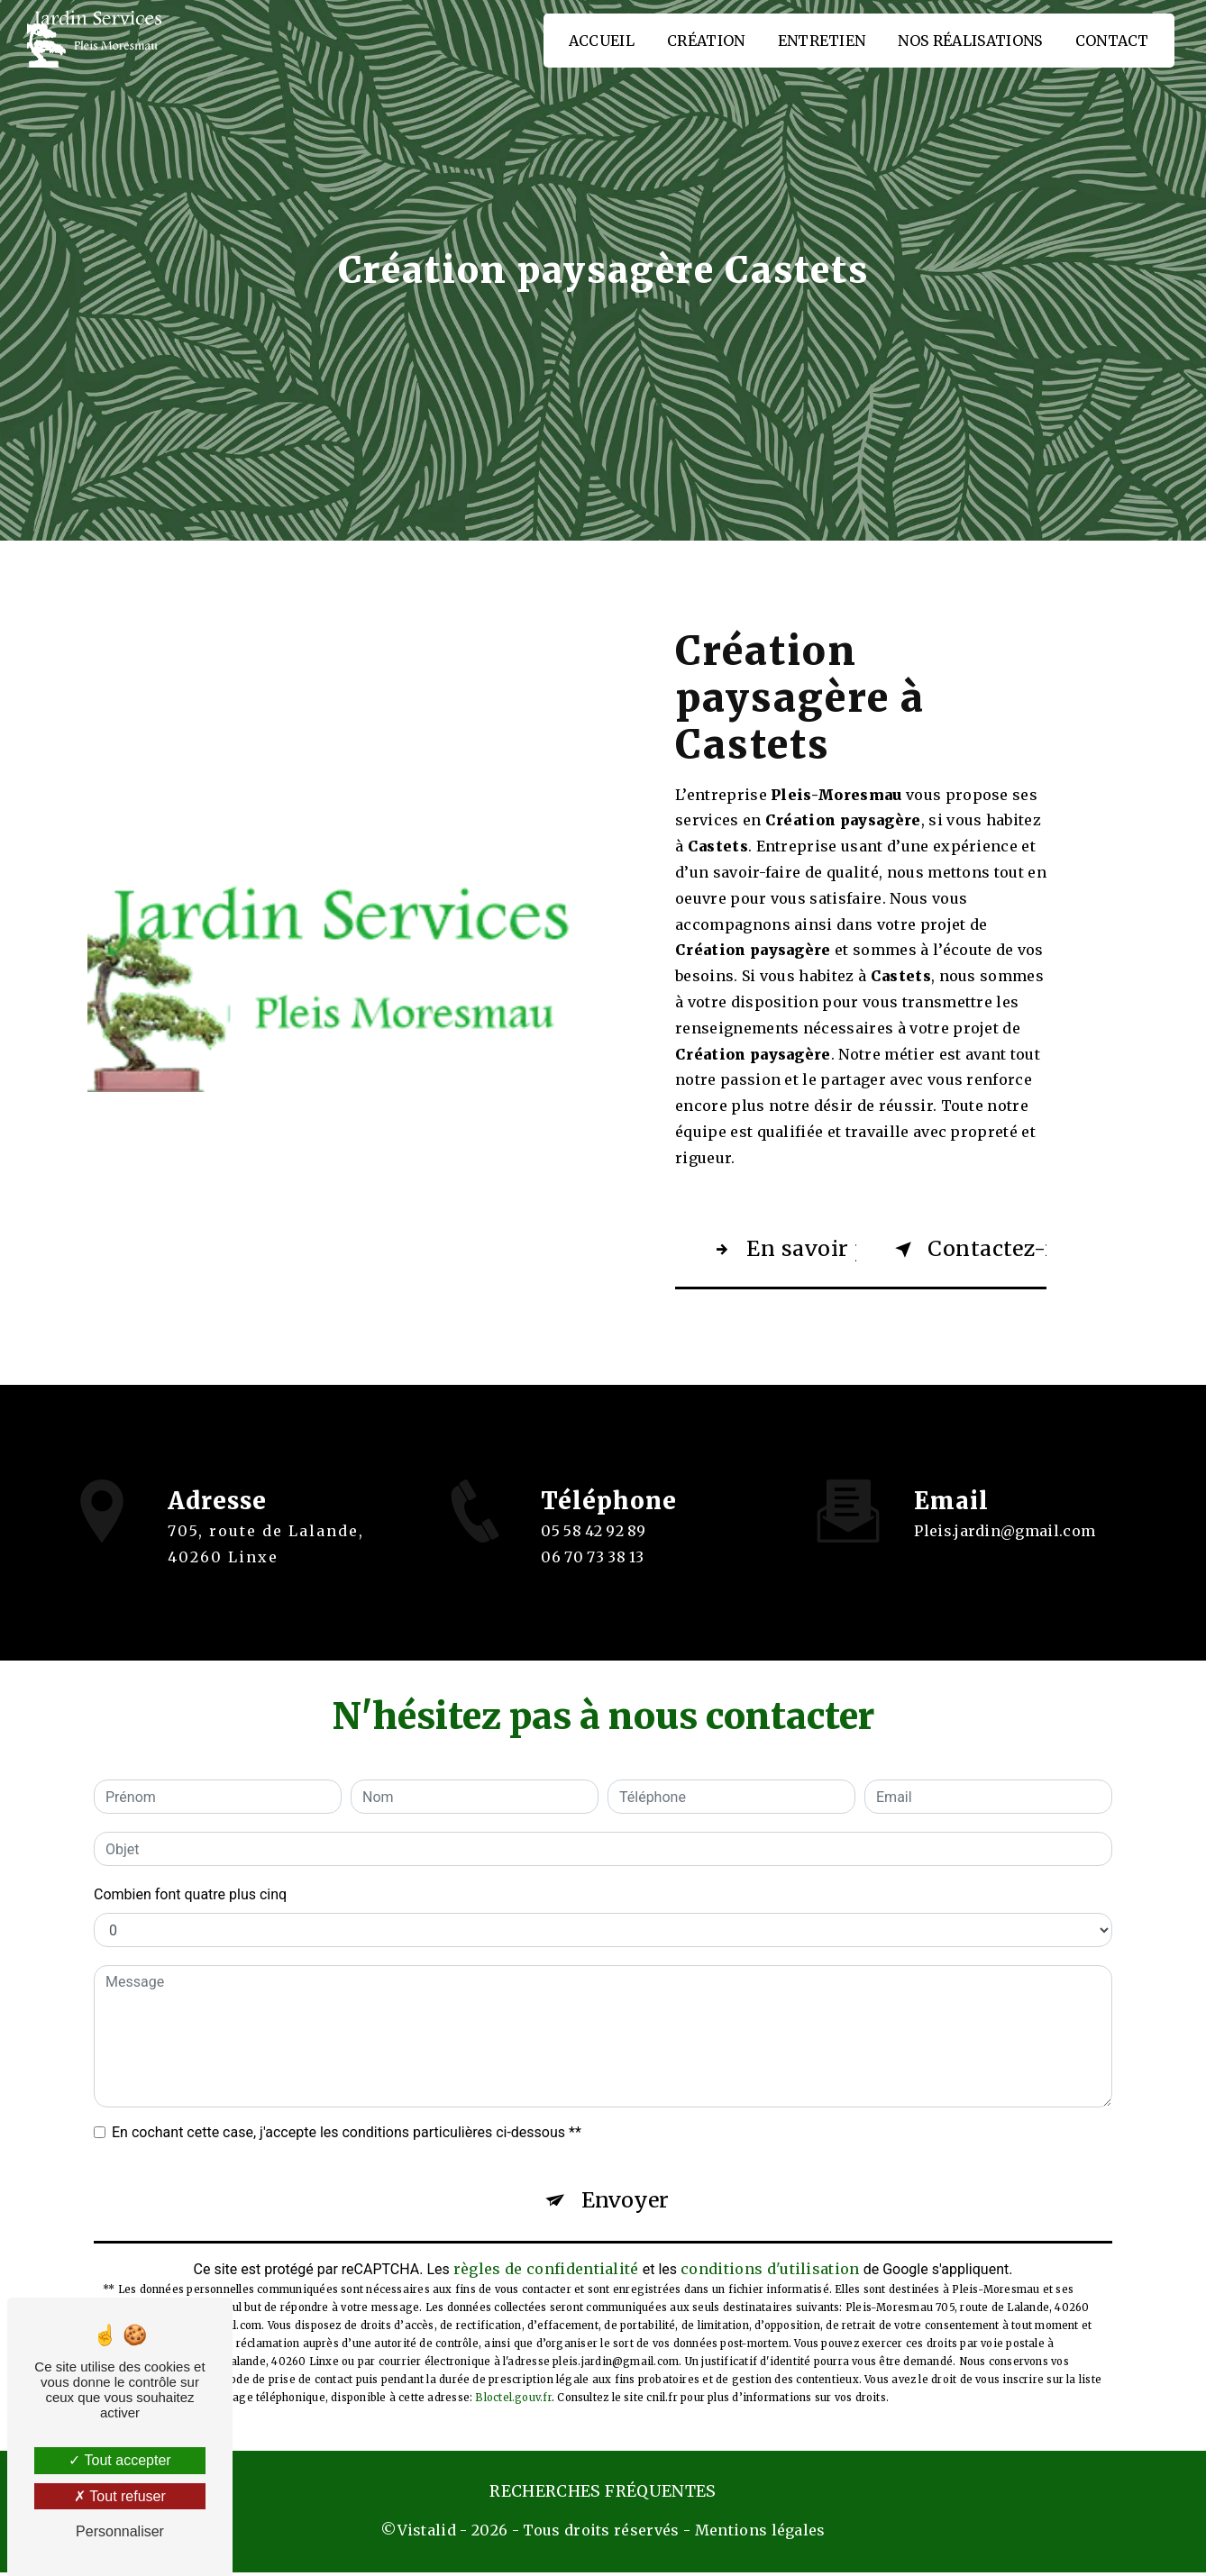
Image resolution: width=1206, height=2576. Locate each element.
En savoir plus (782, 1249)
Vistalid (427, 2534)
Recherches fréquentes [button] (602, 2495)
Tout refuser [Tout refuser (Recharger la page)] (120, 2496)
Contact (1111, 41)
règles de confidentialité (546, 2271)
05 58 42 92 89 (593, 1549)
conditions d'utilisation (770, 2271)
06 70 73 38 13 (592, 1575)
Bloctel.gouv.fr (513, 2401)
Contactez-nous (968, 1249)
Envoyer (626, 2202)
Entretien (821, 41)
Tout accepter (119, 2460)
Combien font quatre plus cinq (190, 1895)
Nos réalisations (970, 41)
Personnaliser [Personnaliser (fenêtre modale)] (120, 2531)
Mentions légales (760, 2534)
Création (705, 41)
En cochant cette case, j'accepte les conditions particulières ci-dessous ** (346, 2133)
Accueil (601, 41)
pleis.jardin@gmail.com (1004, 1516)
